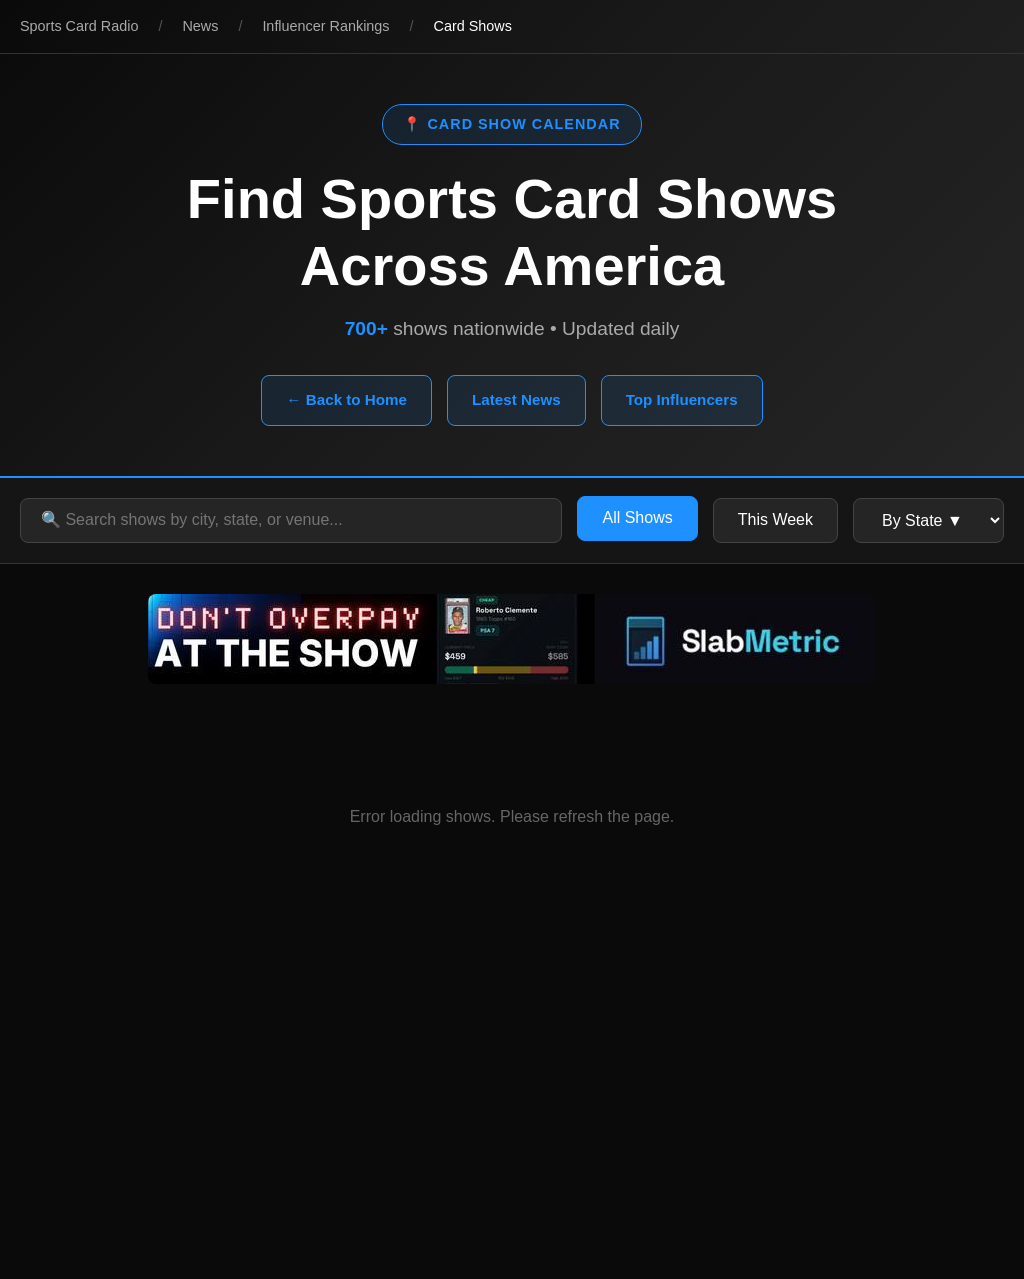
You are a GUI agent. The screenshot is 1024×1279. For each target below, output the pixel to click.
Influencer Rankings (325, 26)
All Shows (637, 517)
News (200, 26)
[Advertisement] (512, 1099)
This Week (775, 519)
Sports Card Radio (79, 26)
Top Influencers (682, 399)
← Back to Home (346, 399)
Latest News (516, 399)
